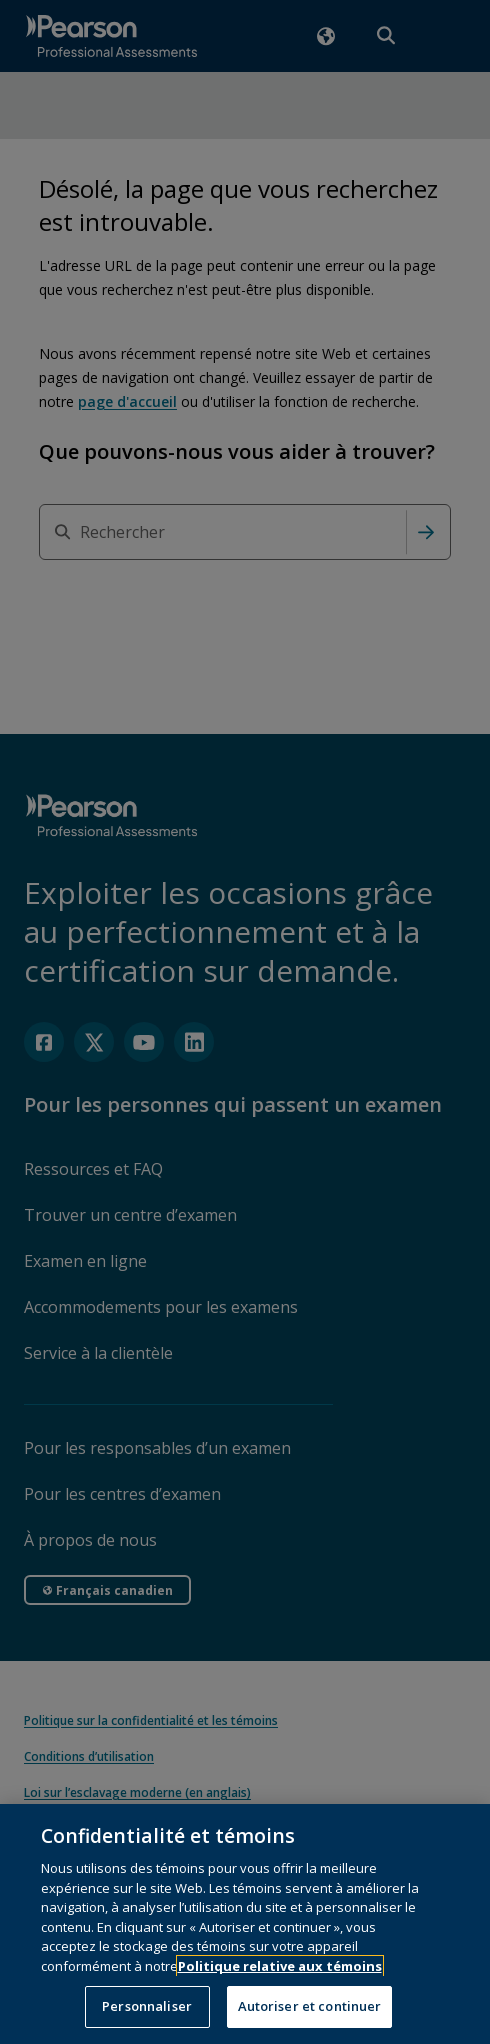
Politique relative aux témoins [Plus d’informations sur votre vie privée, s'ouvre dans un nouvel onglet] (280, 1983)
